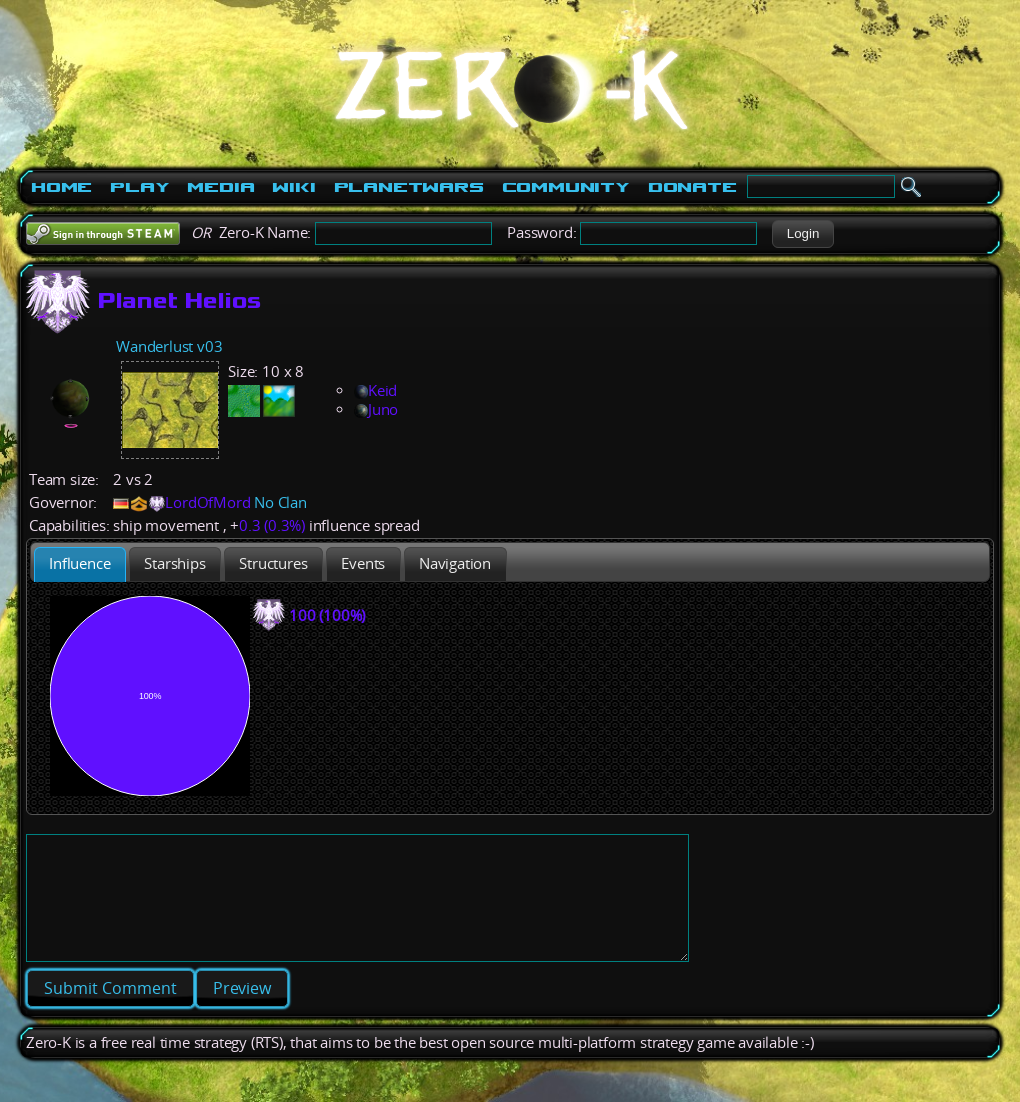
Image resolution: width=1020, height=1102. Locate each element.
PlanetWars (409, 187)
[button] (802, 234)
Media (220, 187)
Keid (375, 390)
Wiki (293, 187)
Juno (376, 409)
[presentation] (80, 564)
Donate (692, 187)
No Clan (280, 502)
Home (61, 187)
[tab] (80, 564)
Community (566, 187)
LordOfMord (207, 502)
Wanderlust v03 (169, 346)
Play (139, 187)
